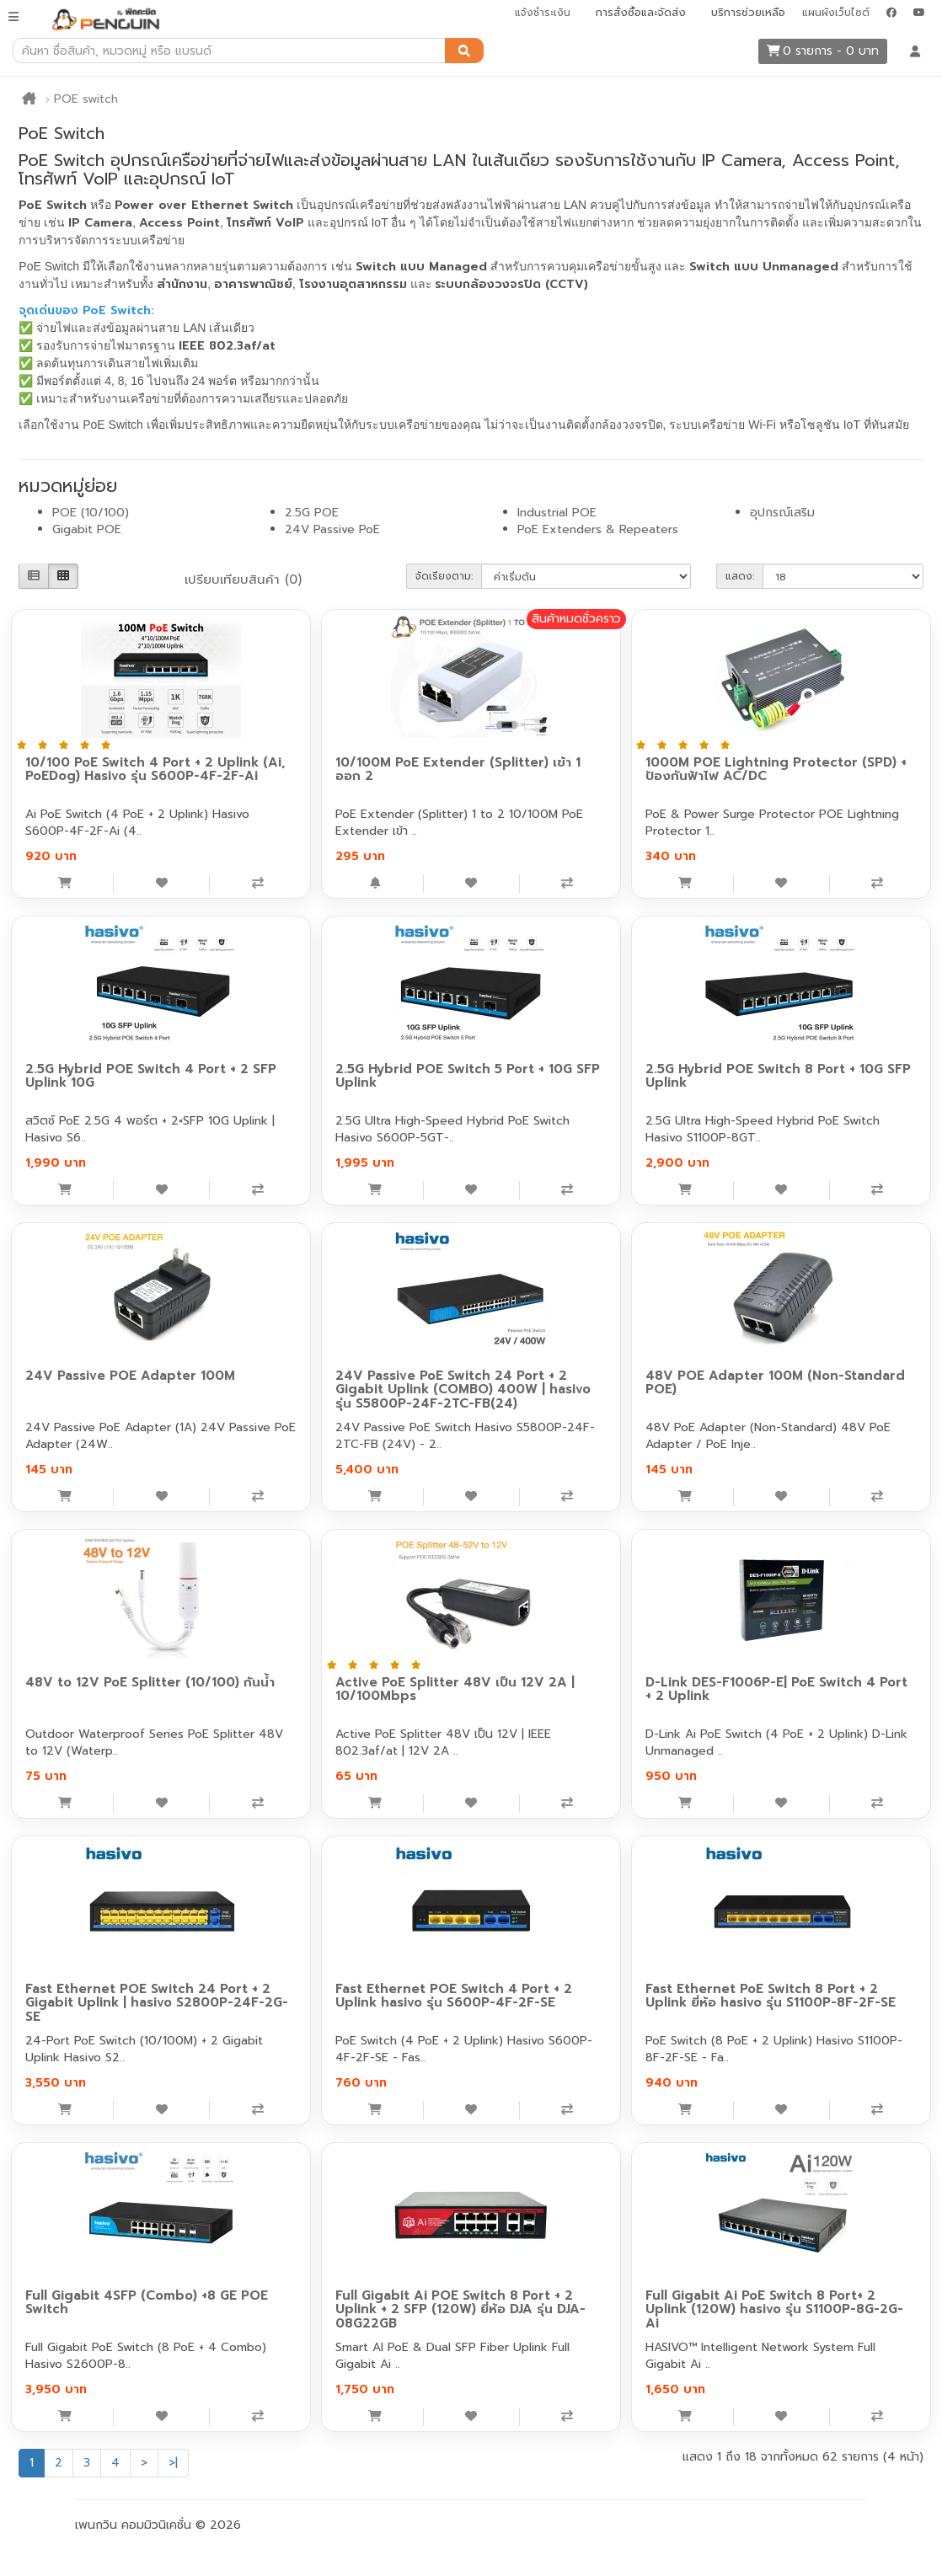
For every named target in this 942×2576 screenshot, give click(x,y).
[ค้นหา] (464, 50)
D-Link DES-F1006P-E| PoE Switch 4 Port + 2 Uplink (776, 1689)
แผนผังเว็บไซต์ (836, 12)
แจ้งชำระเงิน (542, 12)
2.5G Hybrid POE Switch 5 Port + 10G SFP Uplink (467, 1076)
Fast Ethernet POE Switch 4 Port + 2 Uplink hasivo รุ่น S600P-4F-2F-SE (453, 1996)
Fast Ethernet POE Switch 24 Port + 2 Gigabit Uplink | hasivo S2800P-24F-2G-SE (156, 2003)
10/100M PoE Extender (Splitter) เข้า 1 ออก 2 (458, 769)
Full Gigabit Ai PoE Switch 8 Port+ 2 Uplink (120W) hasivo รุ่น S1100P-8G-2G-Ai (774, 2309)
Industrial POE (557, 512)
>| (173, 2463)
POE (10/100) (90, 512)
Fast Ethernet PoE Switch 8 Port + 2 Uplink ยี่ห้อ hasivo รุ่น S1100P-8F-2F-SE (770, 1996)
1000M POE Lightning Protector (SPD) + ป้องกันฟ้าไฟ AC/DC (776, 769)
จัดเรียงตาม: (444, 576)
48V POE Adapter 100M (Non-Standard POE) (775, 1382)
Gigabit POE (86, 529)
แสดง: (739, 576)
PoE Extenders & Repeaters (597, 529)
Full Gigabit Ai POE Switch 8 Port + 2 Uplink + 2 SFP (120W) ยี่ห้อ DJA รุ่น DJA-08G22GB (460, 2309)
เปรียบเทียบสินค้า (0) (243, 579)
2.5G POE (312, 512)
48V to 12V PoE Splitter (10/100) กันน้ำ (150, 1682)
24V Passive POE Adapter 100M (130, 1375)
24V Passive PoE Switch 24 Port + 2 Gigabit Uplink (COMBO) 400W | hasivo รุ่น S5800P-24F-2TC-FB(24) (463, 1389)
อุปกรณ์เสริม (782, 512)
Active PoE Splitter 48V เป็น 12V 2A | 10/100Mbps (455, 1689)
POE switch (86, 99)
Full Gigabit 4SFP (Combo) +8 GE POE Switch (146, 2302)
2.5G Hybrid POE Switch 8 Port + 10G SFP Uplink (778, 1076)
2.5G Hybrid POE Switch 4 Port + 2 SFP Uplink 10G (150, 1076)
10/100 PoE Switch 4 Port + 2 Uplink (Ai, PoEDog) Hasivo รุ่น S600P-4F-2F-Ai (155, 769)
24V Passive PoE (332, 529)
